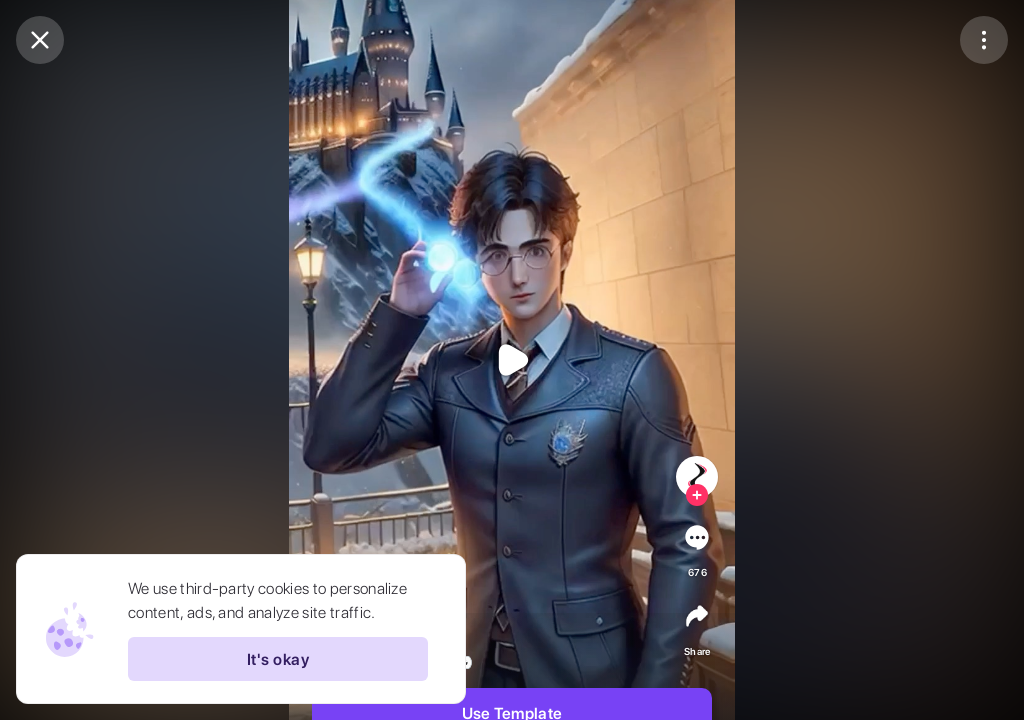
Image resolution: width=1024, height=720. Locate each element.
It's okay (278, 659)
